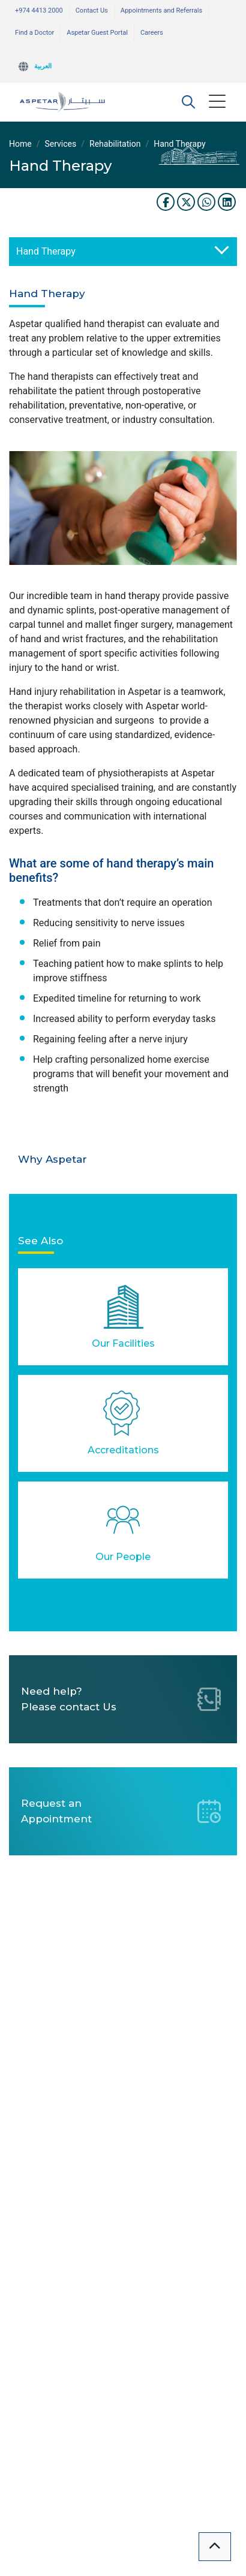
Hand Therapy (46, 251)
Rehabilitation (114, 144)
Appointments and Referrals (161, 10)
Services (60, 144)
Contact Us (92, 10)
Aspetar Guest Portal (97, 33)
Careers (151, 33)
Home (20, 144)
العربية (43, 66)
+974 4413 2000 (39, 10)
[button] (188, 102)
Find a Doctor (34, 33)
